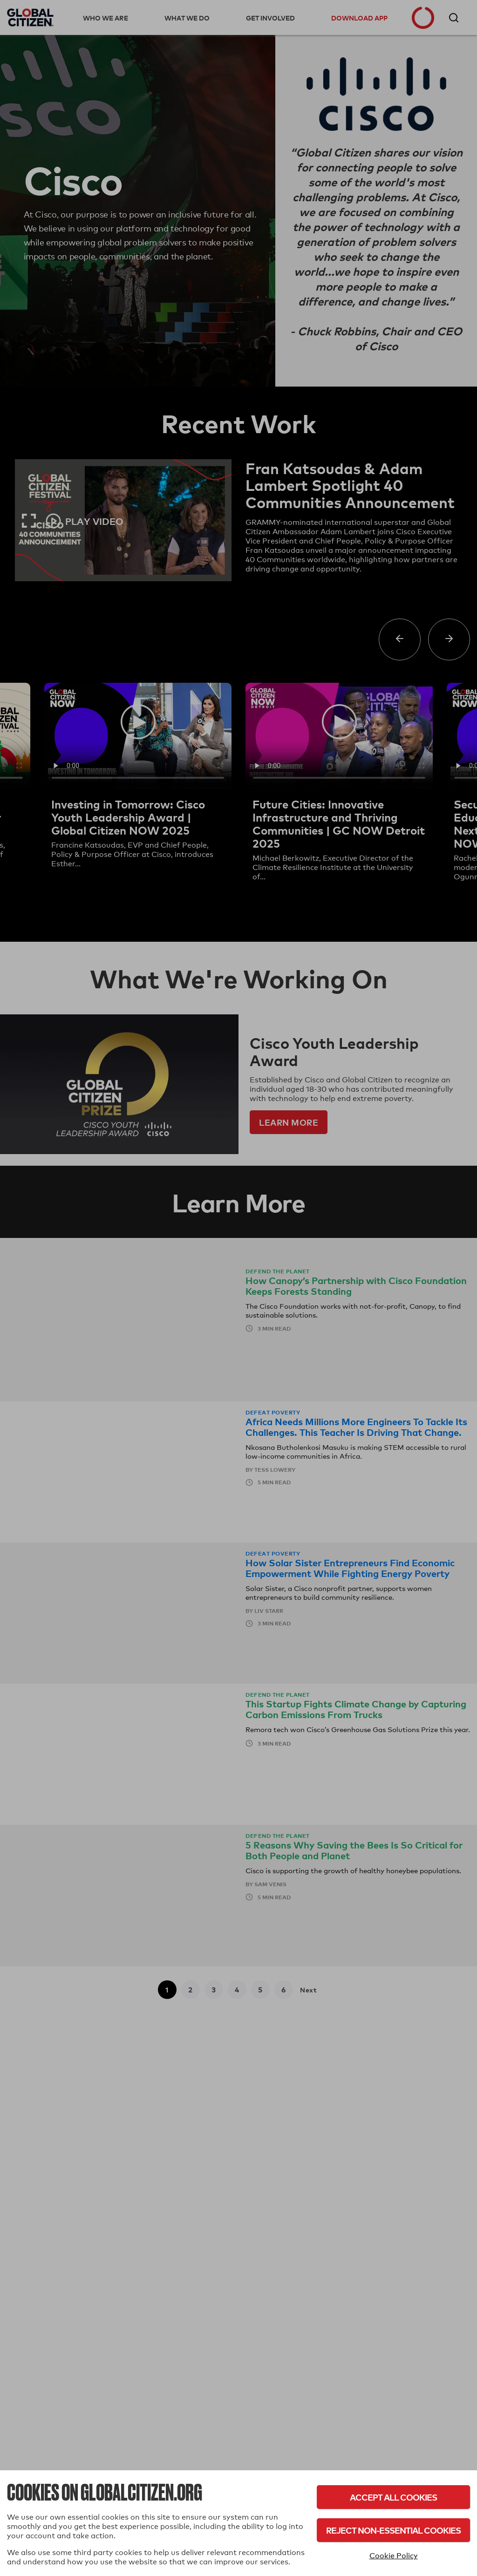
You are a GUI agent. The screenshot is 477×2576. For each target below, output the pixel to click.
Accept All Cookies (393, 2497)
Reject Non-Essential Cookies (393, 2530)
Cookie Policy (393, 2555)
